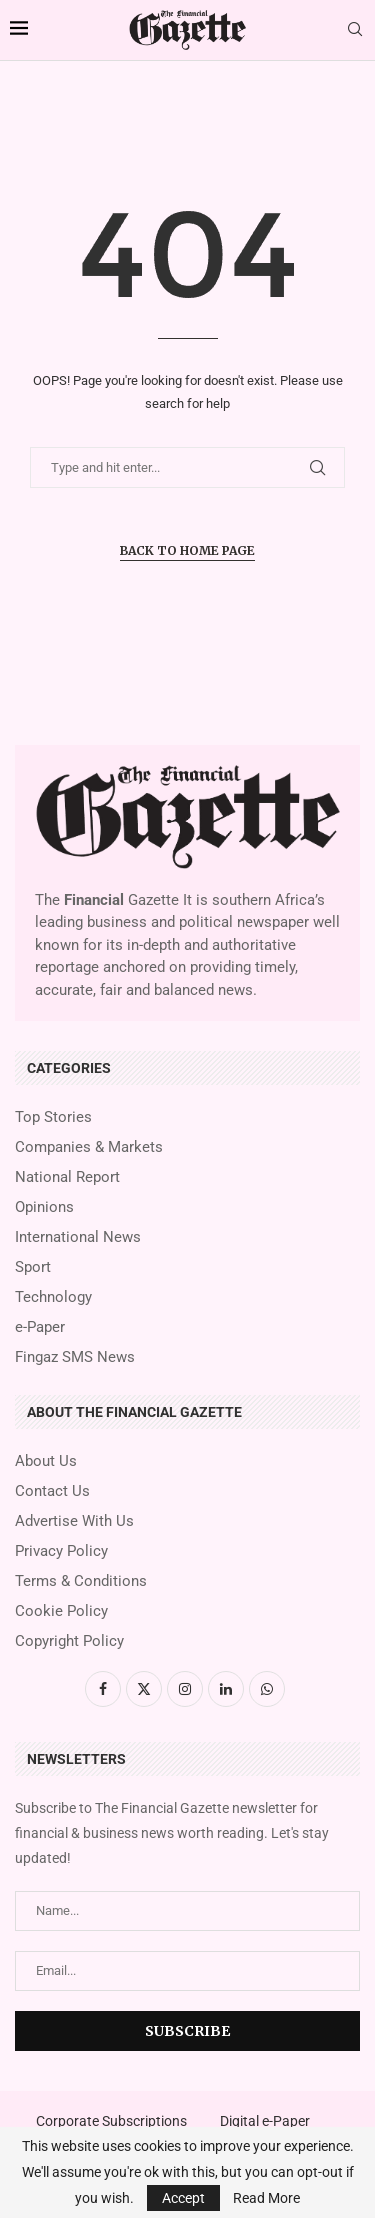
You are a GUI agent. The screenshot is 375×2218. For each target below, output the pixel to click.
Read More (266, 2198)
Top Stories (53, 1117)
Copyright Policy (69, 1641)
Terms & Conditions (81, 1581)
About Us (46, 1461)
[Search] (355, 30)
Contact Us (52, 1491)
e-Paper (40, 1327)
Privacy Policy (61, 1551)
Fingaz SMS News (75, 1357)
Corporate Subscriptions (111, 2121)
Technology (53, 1297)
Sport (33, 1267)
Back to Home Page (187, 550)
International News (78, 1237)
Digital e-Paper (265, 2121)
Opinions (44, 1207)
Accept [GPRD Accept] (183, 2198)
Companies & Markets (89, 1147)
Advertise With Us (74, 1521)
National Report (67, 1177)
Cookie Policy (61, 1611)
